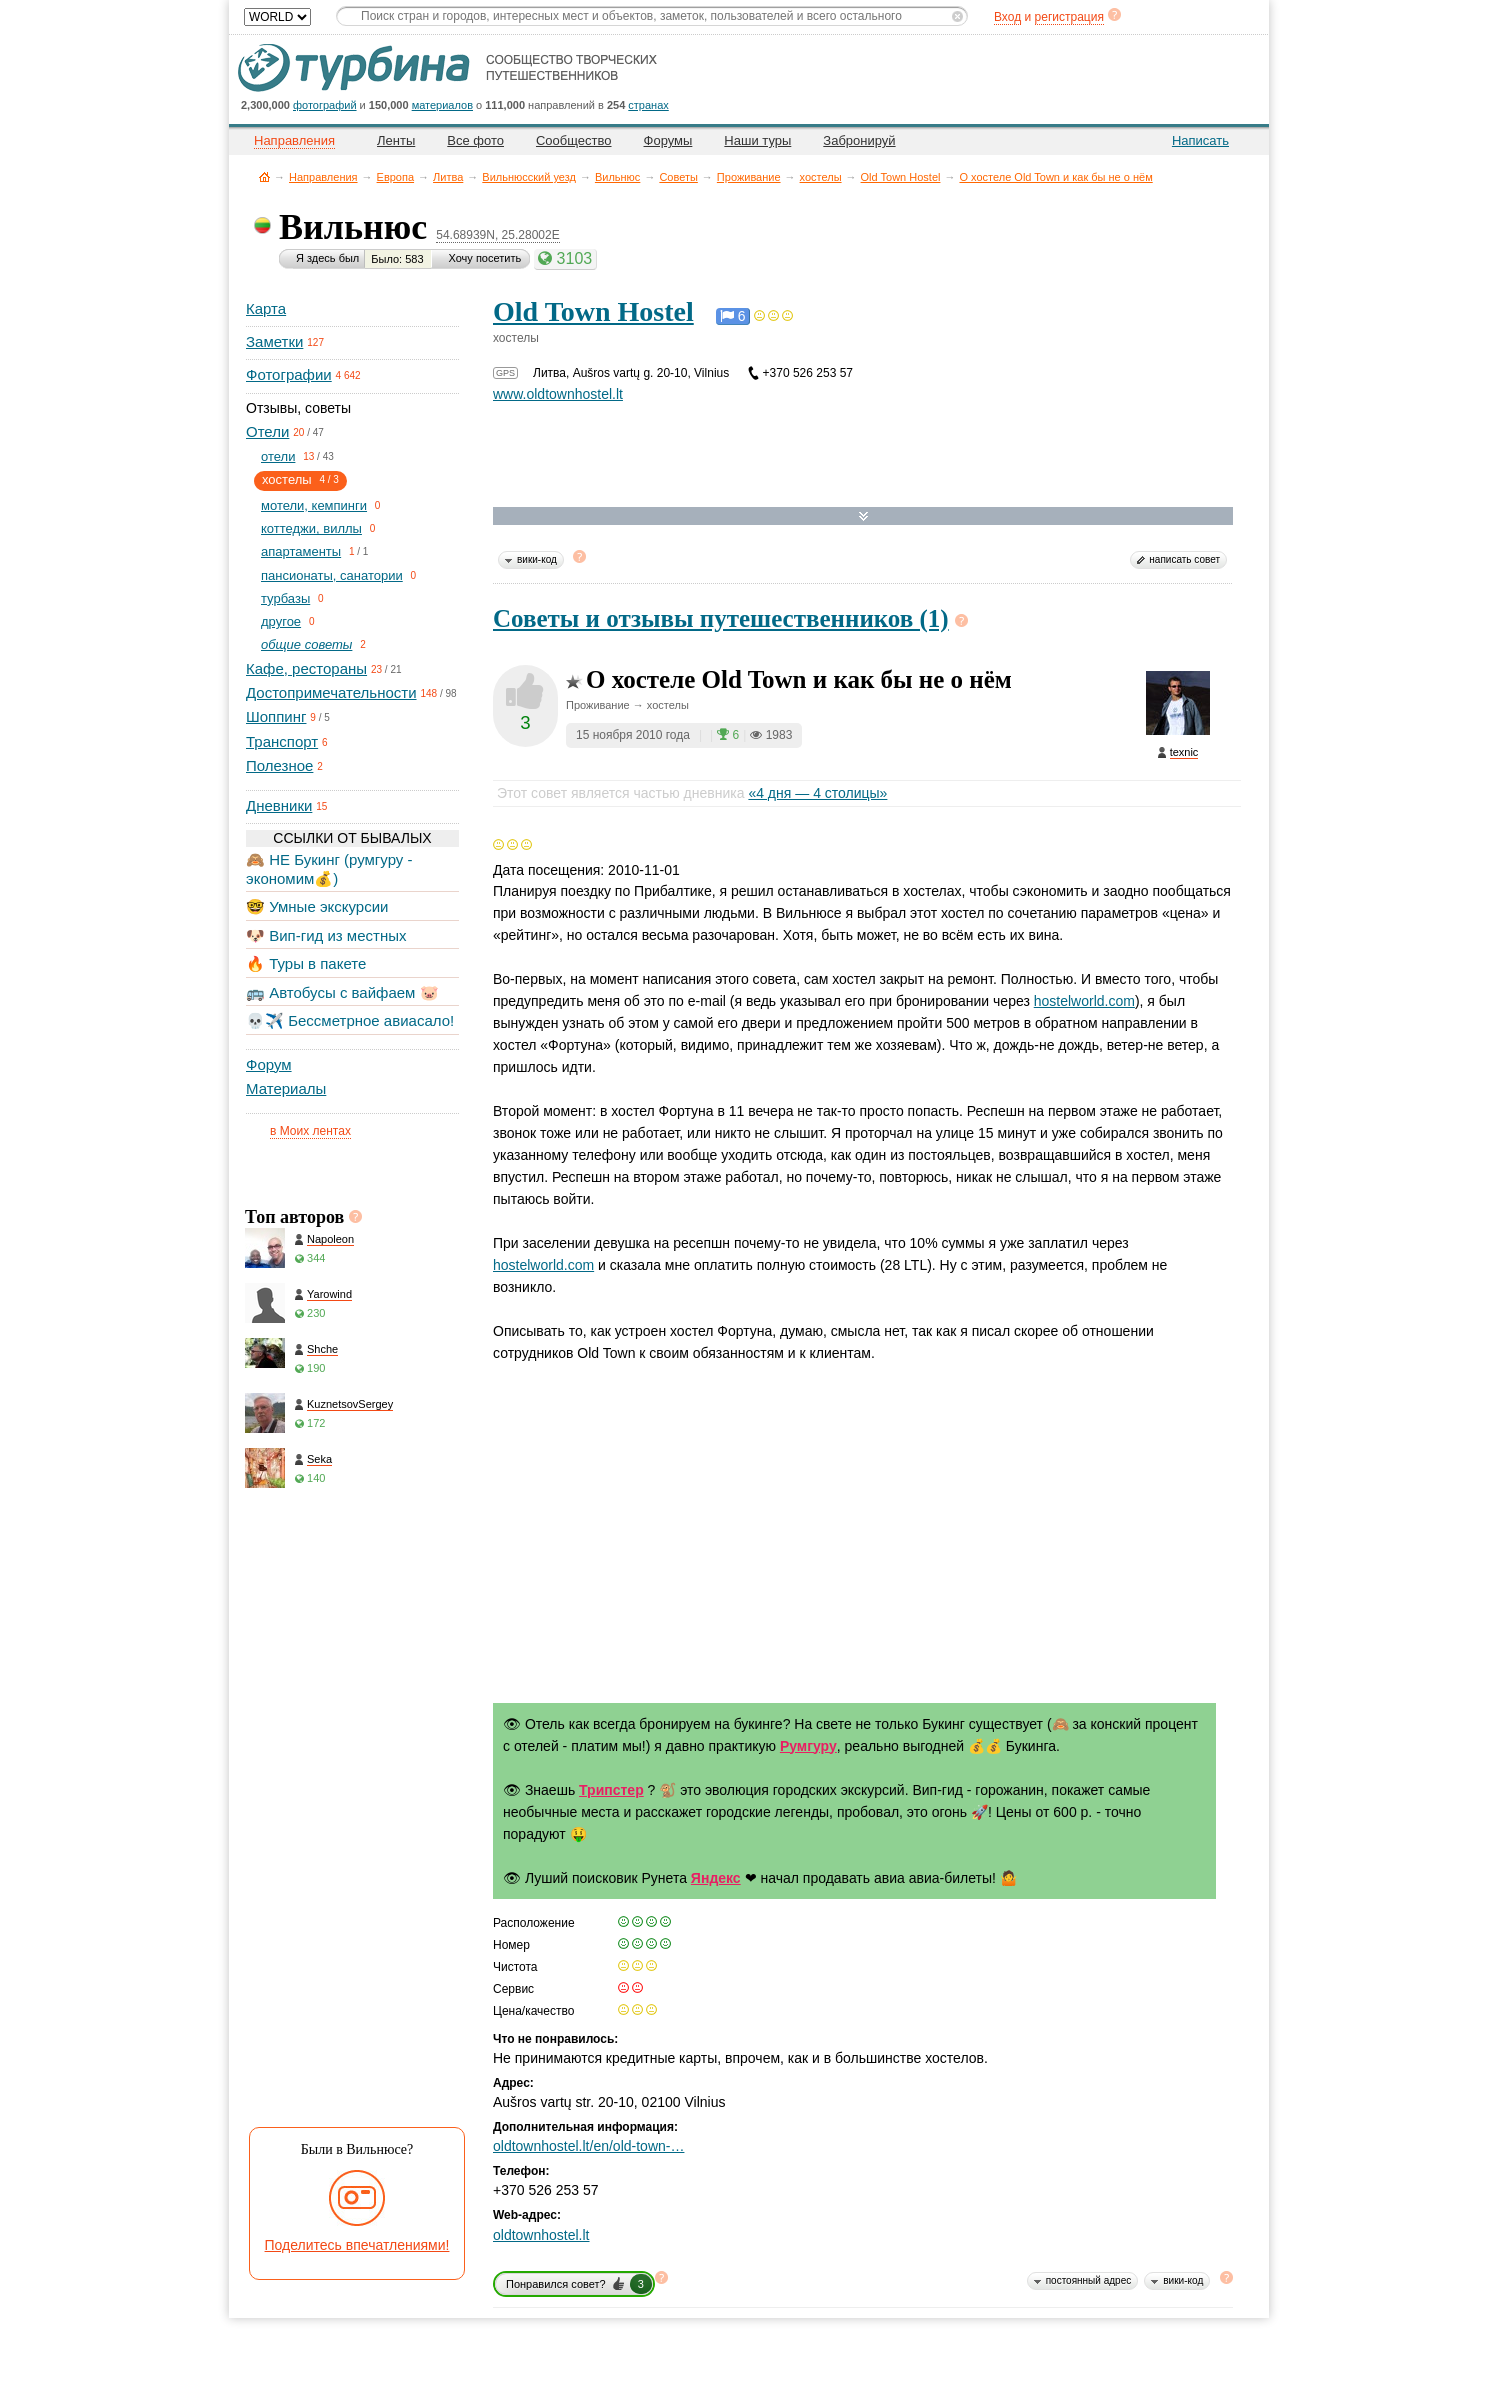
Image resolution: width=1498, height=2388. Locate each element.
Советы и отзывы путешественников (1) (721, 618)
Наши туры (757, 140)
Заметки (274, 341)
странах (648, 105)
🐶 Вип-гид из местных (326, 935)
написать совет (1184, 559)
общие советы (306, 644)
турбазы (285, 598)
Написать (1200, 140)
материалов (442, 105)
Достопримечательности (331, 692)
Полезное (279, 765)
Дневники (279, 805)
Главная (264, 176)
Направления (323, 177)
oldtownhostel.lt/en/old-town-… (588, 2146)
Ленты (396, 140)
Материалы (286, 1088)
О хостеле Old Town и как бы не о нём (1055, 177)
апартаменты (301, 551)
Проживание (749, 177)
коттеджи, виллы (311, 528)
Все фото (475, 140)
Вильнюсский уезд (529, 177)
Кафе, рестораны (306, 668)
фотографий (325, 105)
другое (281, 621)
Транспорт (282, 741)
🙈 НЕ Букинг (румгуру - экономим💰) (329, 868)
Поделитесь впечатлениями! (357, 2245)
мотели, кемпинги (314, 505)
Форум (269, 1064)
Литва (448, 177)
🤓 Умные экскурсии (317, 906)
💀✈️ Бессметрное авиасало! (350, 1020)
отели (278, 456)
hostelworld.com (1084, 1001)
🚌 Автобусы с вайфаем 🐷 (342, 992)
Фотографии (289, 374)
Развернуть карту (863, 516)
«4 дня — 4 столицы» (817, 793)
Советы (678, 177)
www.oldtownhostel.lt (558, 394)
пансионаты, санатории (332, 575)
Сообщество (574, 140)
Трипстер (611, 1790)
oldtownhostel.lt (541, 2235)
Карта (266, 308)
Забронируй (859, 140)
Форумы (668, 140)
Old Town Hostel (901, 177)
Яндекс (716, 1878)
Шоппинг (276, 716)
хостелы (821, 177)
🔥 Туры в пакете (306, 963)
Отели (267, 431)
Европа (396, 177)
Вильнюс (617, 177)
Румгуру (808, 1746)
